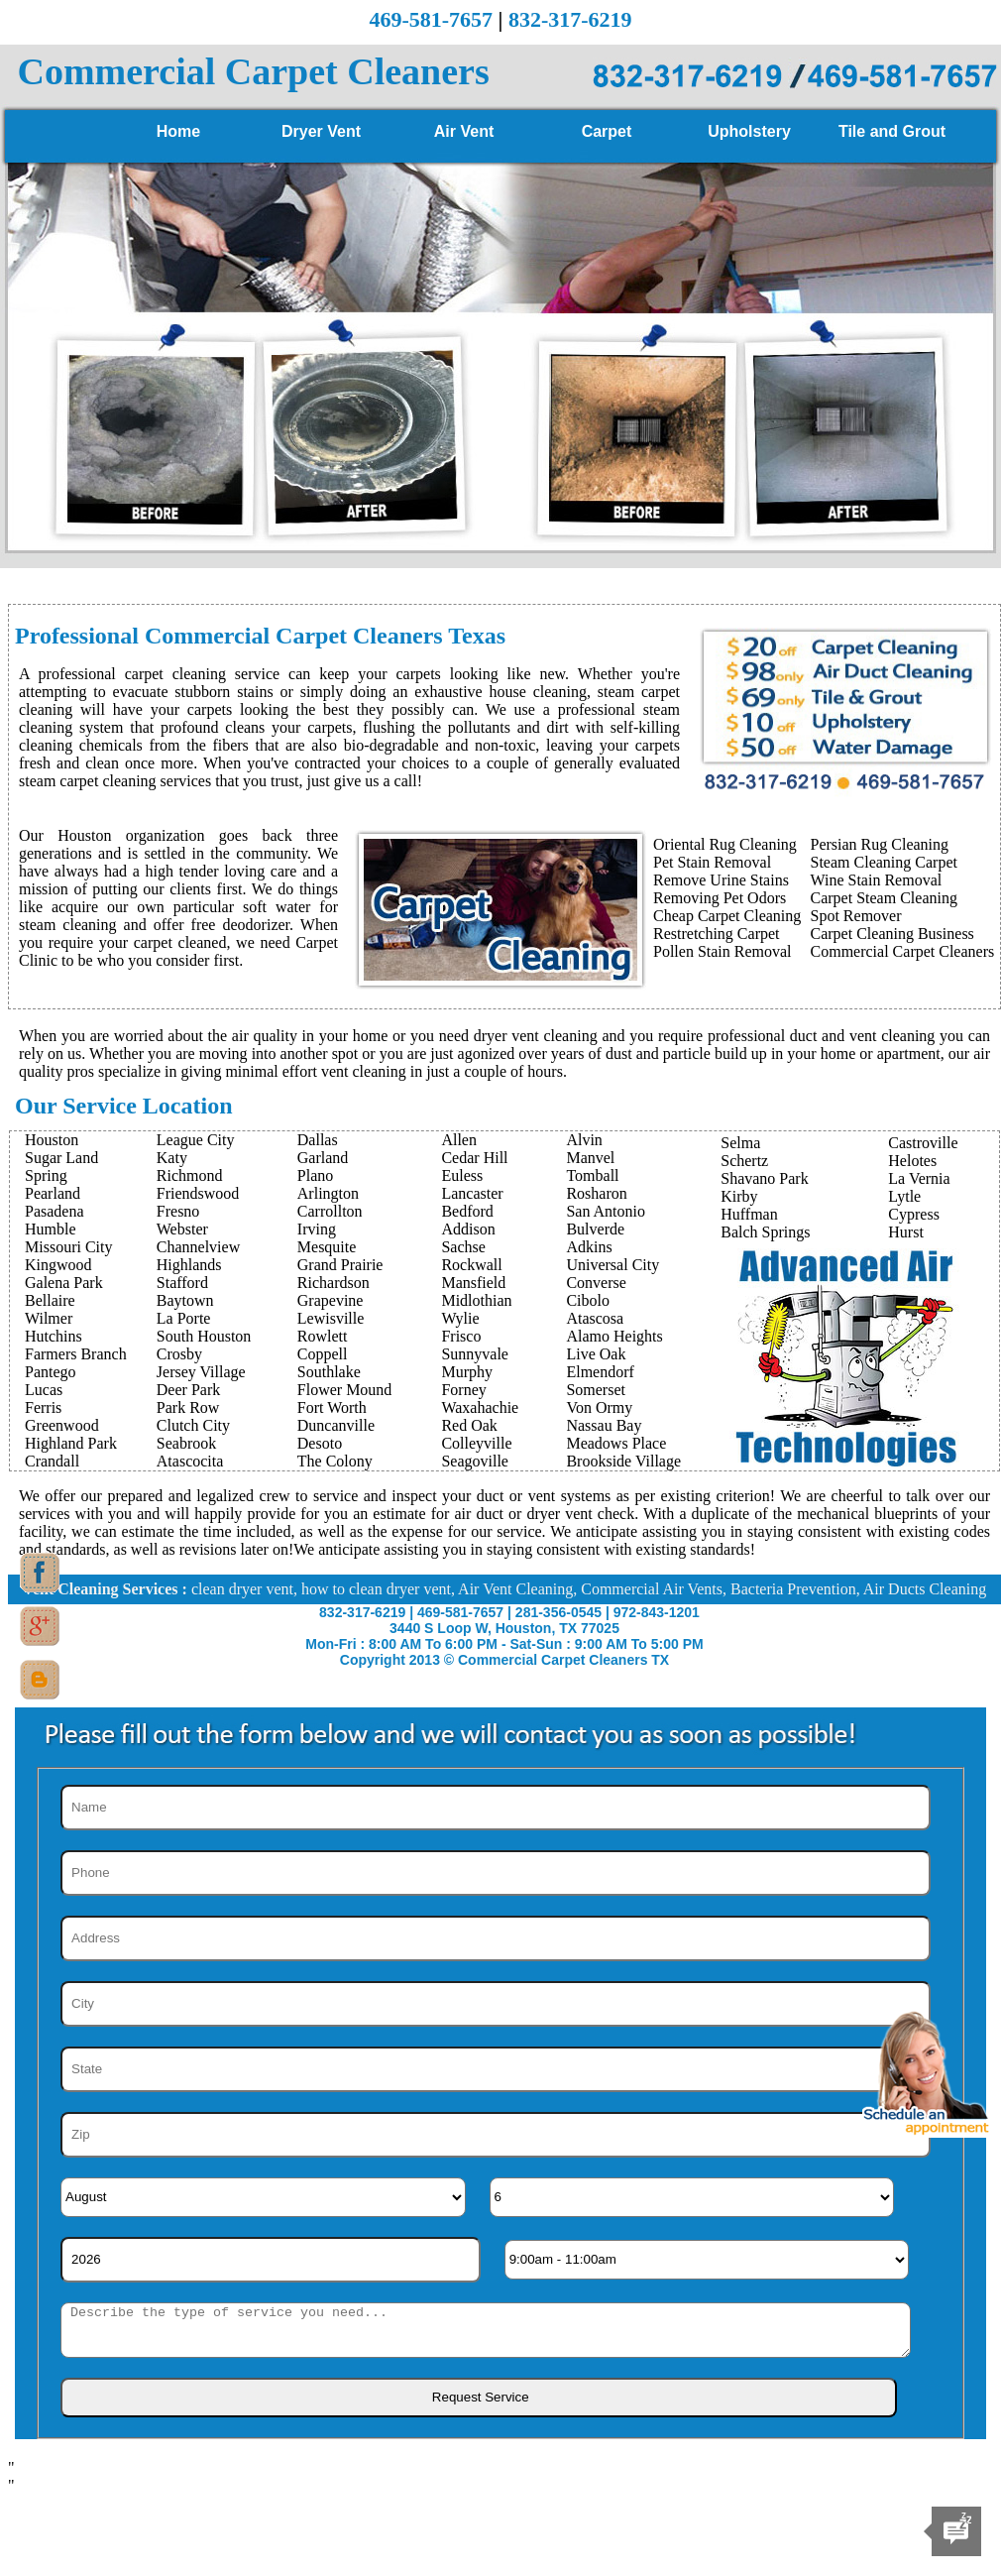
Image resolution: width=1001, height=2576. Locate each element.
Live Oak (595, 1354)
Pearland (52, 1193)
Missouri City (68, 1246)
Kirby (739, 1196)
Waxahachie (479, 1407)
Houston (51, 1139)
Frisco (461, 1336)
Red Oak (469, 1425)
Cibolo (588, 1300)
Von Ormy (599, 1407)
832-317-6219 (570, 19)
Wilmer (48, 1318)
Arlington (328, 1193)
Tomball (592, 1175)
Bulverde (595, 1229)
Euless (462, 1175)
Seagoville (474, 1461)
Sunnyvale (474, 1354)
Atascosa (594, 1318)
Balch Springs (765, 1232)
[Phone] (495, 1873)
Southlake (329, 1371)
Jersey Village (201, 1371)
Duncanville (336, 1425)
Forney (463, 1389)
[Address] (495, 1938)
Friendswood (198, 1193)
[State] (495, 2069)
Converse (595, 1282)
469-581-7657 (431, 19)
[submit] (478, 2397)
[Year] (270, 2260)
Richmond (190, 1175)
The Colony (335, 1461)
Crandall (52, 1461)
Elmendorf (599, 1371)
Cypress (914, 1214)
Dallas (317, 1139)
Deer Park (188, 1389)
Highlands (189, 1264)
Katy (172, 1157)
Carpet (607, 131)
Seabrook (186, 1443)
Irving (316, 1229)
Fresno (178, 1211)
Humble (50, 1229)
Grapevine (330, 1300)
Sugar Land (61, 1157)
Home (178, 131)
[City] (495, 2004)
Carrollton (330, 1211)
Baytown (185, 1300)
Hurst (906, 1232)
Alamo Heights (614, 1336)
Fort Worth (332, 1407)
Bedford (467, 1211)
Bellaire (50, 1300)
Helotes (912, 1160)
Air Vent (464, 131)
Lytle (904, 1196)
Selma (740, 1142)
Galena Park (64, 1282)
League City (196, 1139)
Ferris (43, 1407)
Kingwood (58, 1264)
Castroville (922, 1142)
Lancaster (471, 1193)
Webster (182, 1229)
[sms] (485, 2330)
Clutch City (193, 1425)
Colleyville (476, 1443)
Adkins (589, 1246)
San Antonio (605, 1211)
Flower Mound (344, 1389)
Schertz (744, 1160)
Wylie (460, 1318)
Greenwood (62, 1425)
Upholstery (749, 131)
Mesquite (327, 1246)
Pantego (50, 1371)
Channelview (198, 1246)
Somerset (595, 1389)
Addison (468, 1229)
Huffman (749, 1214)
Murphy (467, 1371)
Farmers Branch (76, 1354)
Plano (315, 1175)
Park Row (188, 1407)
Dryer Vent (321, 131)
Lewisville (331, 1318)
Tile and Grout (891, 131)
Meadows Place (616, 1443)
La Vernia (918, 1178)
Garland (323, 1157)
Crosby (179, 1354)
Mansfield (473, 1282)
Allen (459, 1139)
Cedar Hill (474, 1157)
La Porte (184, 1318)
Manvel (590, 1157)
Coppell (322, 1354)
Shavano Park (764, 1178)
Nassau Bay (603, 1425)
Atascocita (190, 1461)
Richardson (333, 1282)
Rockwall (471, 1264)
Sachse (463, 1246)
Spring (46, 1175)
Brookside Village (623, 1461)
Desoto (319, 1443)
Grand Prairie (340, 1264)
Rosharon (596, 1193)
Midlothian (476, 1300)
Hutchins (53, 1336)
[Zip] (495, 2135)
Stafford (182, 1282)
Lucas (43, 1389)
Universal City (612, 1264)
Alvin (584, 1139)
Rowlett (322, 1336)
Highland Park (71, 1443)
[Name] (495, 1807)
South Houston (204, 1336)
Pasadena (54, 1211)
